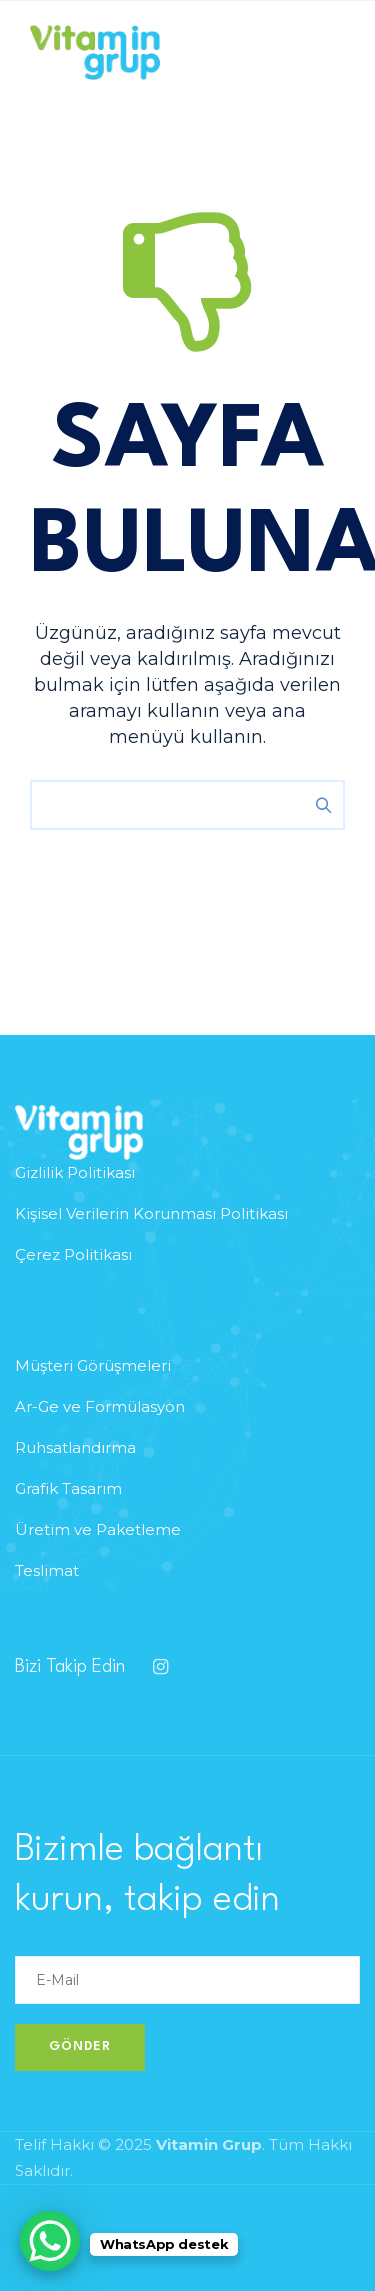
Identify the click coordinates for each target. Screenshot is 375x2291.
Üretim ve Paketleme (98, 1529)
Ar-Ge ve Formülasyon (100, 1406)
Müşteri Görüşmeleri (93, 1365)
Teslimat (47, 1570)
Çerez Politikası (73, 1254)
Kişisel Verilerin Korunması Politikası (151, 1213)
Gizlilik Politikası (75, 1172)
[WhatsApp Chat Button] (50, 2241)
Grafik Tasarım (68, 1488)
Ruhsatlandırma (75, 1447)
